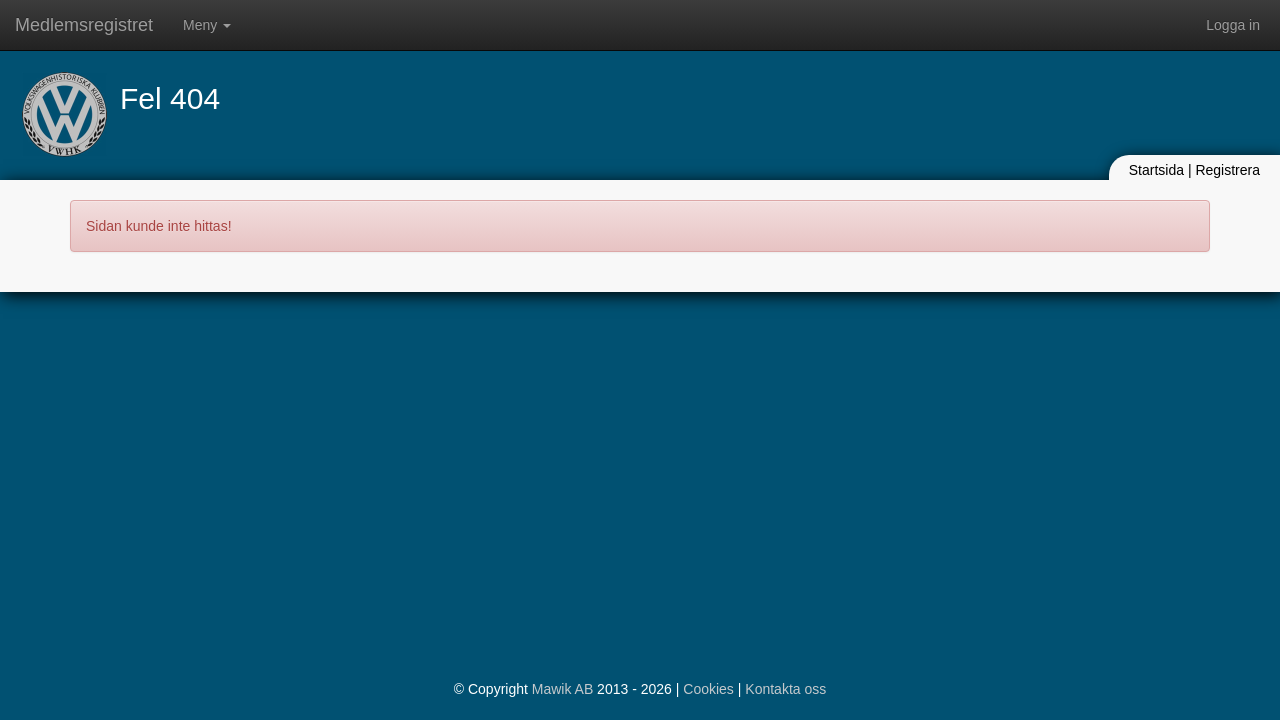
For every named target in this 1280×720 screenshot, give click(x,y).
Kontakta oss (785, 689)
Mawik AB (562, 689)
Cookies (708, 689)
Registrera (1227, 170)
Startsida (1156, 170)
